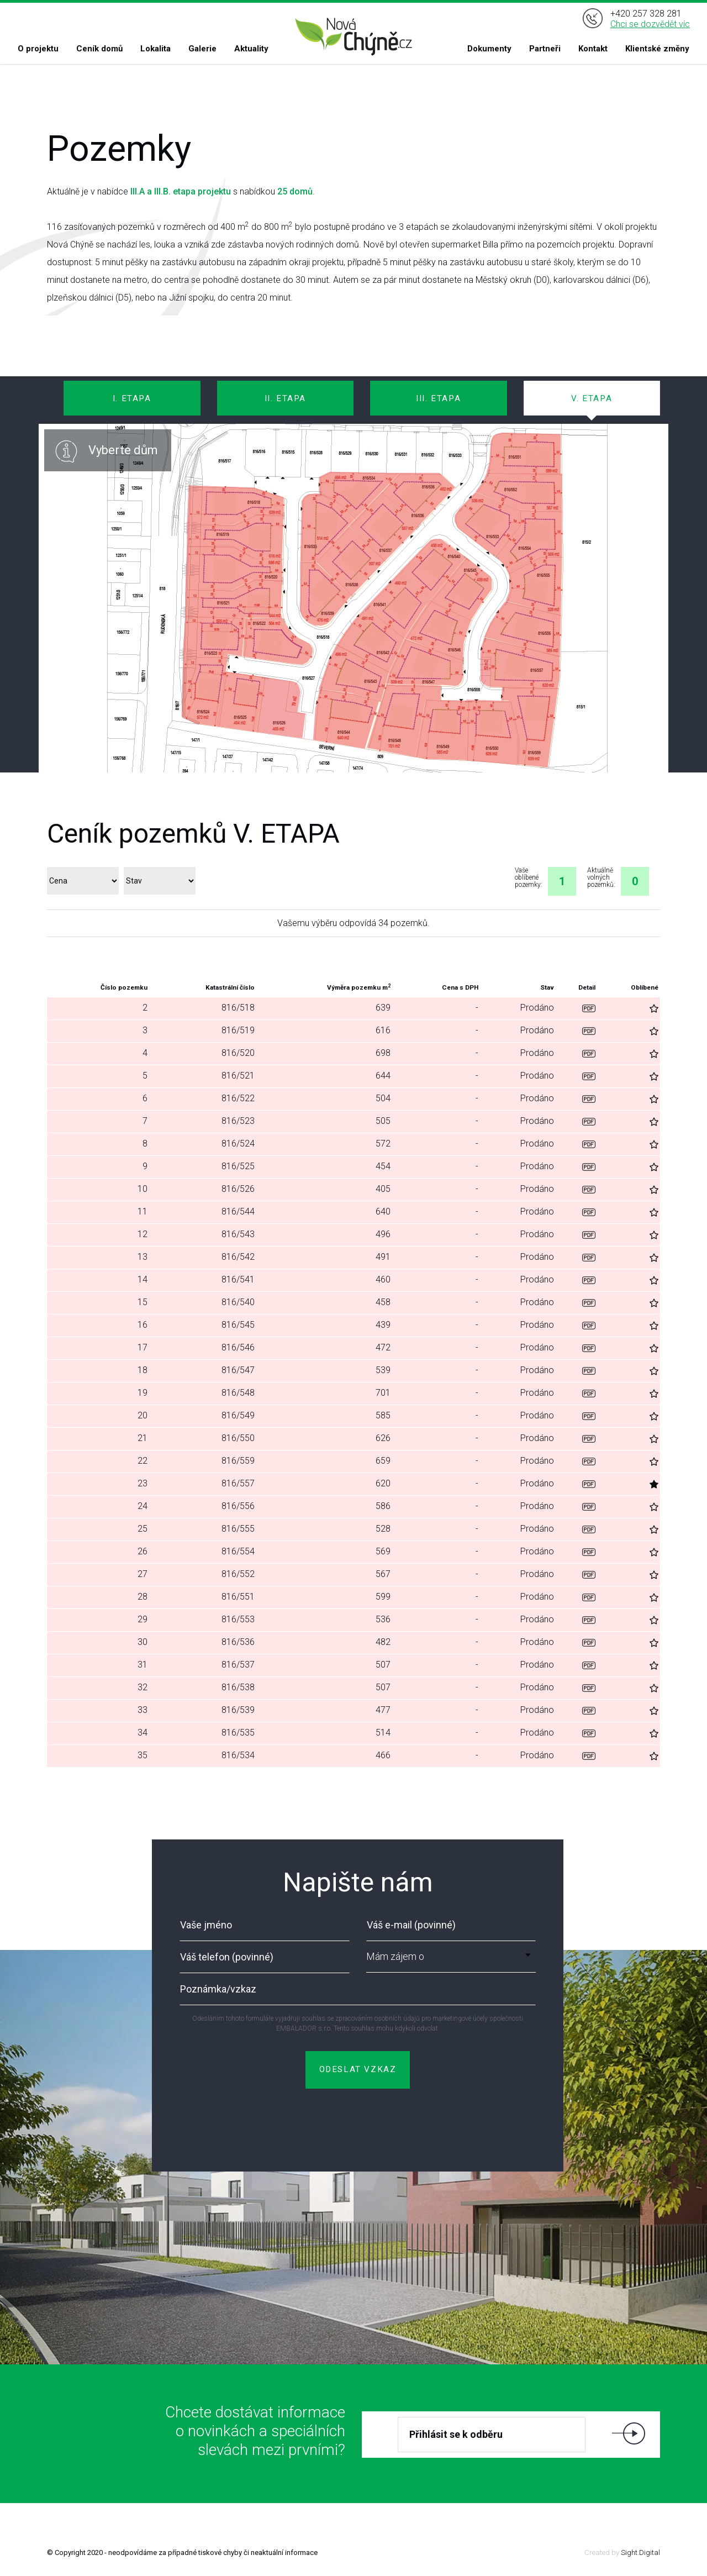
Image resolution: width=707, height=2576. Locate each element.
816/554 (238, 1551)
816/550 (238, 1438)
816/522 (238, 1098)
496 (383, 1234)
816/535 (238, 1732)
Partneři (545, 49)
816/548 (238, 1392)
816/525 (238, 1166)
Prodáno (537, 1007)
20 (142, 1415)
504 (383, 1098)
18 (142, 1370)
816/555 (238, 1528)
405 (383, 1189)
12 (142, 1234)
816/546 (238, 1347)
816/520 (238, 1053)
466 (383, 1755)
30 (142, 1642)
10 (142, 1189)
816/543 (238, 1234)
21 (142, 1438)
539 (383, 1370)
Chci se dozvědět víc (650, 24)
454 (383, 1166)
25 (142, 1528)
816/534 (238, 1755)
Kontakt (593, 49)
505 (383, 1121)
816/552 (238, 1574)
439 (383, 1324)
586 (383, 1506)
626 (383, 1438)
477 (383, 1710)
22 (142, 1460)
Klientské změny (657, 49)
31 (142, 1664)
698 (383, 1053)
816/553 (238, 1619)
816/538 (238, 1687)
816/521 (238, 1075)
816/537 (238, 1664)
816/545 (238, 1324)
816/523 (238, 1121)
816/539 (238, 1710)
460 (383, 1279)
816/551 (238, 1596)
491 (383, 1257)
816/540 (238, 1302)
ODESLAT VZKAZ (358, 2069)
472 (383, 1347)
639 (383, 1007)
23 (142, 1483)
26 (142, 1551)
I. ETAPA (132, 398)
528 (383, 1528)
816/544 (238, 1211)
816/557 (238, 1483)
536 (383, 1619)
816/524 (238, 1143)
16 (142, 1324)
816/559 (238, 1460)
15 (142, 1302)
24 (142, 1506)
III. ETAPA (438, 398)
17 (142, 1347)
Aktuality (251, 49)
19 (142, 1392)
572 (383, 1143)
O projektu (38, 49)
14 (142, 1279)
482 (383, 1642)
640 (383, 1211)
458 (383, 1302)
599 (383, 1596)
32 (142, 1687)
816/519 (238, 1030)
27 (142, 1574)
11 (142, 1211)
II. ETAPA (285, 398)
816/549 (238, 1415)
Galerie (202, 49)
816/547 (238, 1370)
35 (142, 1755)
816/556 (238, 1506)
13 (142, 1257)
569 (383, 1551)
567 (383, 1574)
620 (383, 1483)
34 (142, 1732)
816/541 (238, 1279)
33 (142, 1710)
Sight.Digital (640, 2552)
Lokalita (155, 49)
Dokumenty (489, 49)
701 (383, 1392)
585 (383, 1415)
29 (142, 1619)
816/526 (238, 1189)
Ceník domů (99, 49)
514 (383, 1732)
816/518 (238, 1007)
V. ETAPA (591, 398)
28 (142, 1596)
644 (383, 1075)
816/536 (238, 1642)
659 (383, 1460)
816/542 (238, 1257)
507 (383, 1664)
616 (383, 1030)
